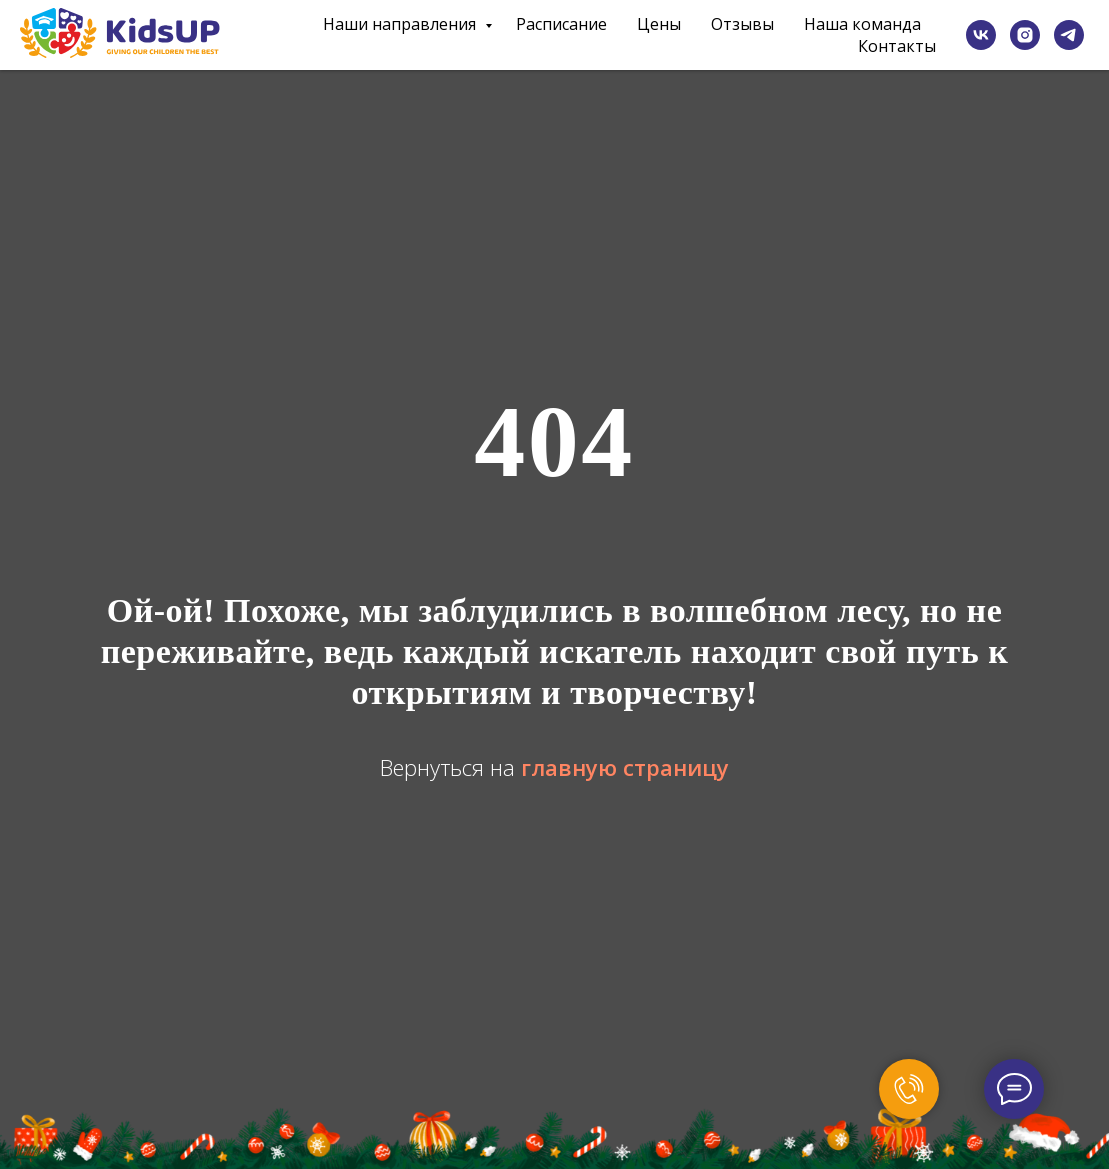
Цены (659, 24)
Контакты (897, 46)
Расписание (561, 24)
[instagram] (1025, 35)
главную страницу (625, 767)
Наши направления (401, 24)
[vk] (981, 35)
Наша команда (862, 24)
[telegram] (1069, 35)
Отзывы (742, 24)
